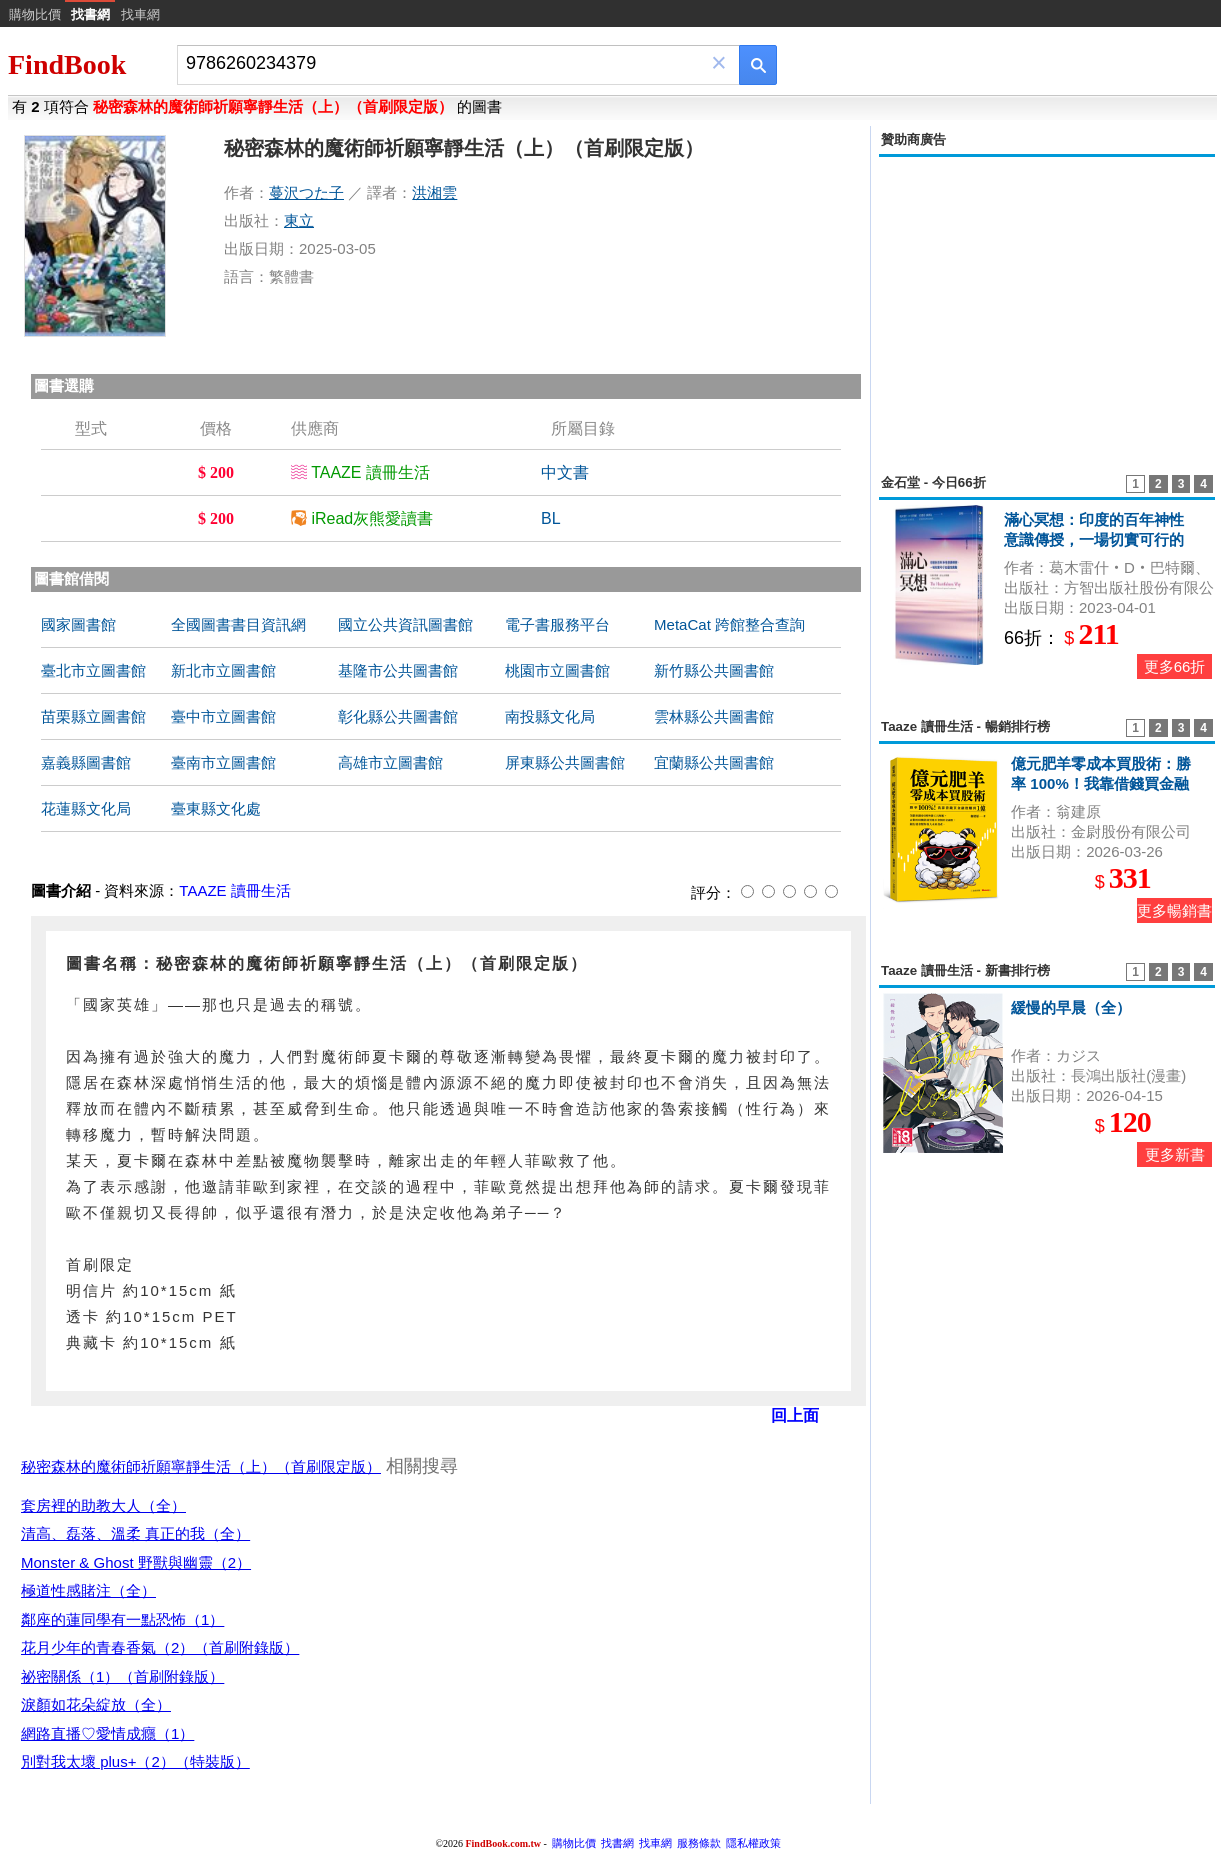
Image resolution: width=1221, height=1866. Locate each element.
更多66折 (1175, 666)
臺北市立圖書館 (93, 670)
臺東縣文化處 (216, 808)
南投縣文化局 (550, 716)
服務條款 (699, 1843)
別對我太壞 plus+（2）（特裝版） (135, 1761)
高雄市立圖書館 (390, 762)
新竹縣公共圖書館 (714, 670)
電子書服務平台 (557, 624)
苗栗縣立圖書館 (93, 716)
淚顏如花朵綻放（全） (96, 1704)
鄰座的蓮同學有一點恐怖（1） (122, 1619)
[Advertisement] (1047, 304)
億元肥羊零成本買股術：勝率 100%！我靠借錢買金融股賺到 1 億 (1101, 783)
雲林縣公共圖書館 (714, 716)
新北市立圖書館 (223, 670)
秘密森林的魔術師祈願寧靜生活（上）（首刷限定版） (201, 1466)
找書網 (617, 1843)
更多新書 (1175, 1154)
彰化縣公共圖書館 (398, 716)
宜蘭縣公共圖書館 (714, 762)
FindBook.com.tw (503, 1843)
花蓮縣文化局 (86, 808)
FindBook (67, 64)
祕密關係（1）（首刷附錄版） (122, 1676)
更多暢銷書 (1174, 910)
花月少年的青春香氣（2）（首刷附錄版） (160, 1647)
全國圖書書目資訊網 (238, 624)
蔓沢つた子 (306, 192)
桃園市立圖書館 (557, 670)
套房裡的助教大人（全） (103, 1505)
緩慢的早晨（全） (1071, 1007)
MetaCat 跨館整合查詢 (729, 624)
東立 (299, 220)
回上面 (795, 1415)
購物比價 (35, 14)
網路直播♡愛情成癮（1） (107, 1733)
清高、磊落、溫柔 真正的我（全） (135, 1533)
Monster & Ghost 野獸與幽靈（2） (136, 1562)
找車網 (140, 14)
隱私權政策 (753, 1843)
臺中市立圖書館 (223, 716)
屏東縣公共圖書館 (565, 762)
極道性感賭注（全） (88, 1590)
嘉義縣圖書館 (86, 762)
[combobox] (444, 63)
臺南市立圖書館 (223, 762)
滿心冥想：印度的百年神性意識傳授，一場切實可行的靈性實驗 (1094, 539)
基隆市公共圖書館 (398, 670)
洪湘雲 (434, 192)
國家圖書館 (78, 624)
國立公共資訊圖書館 (405, 624)
